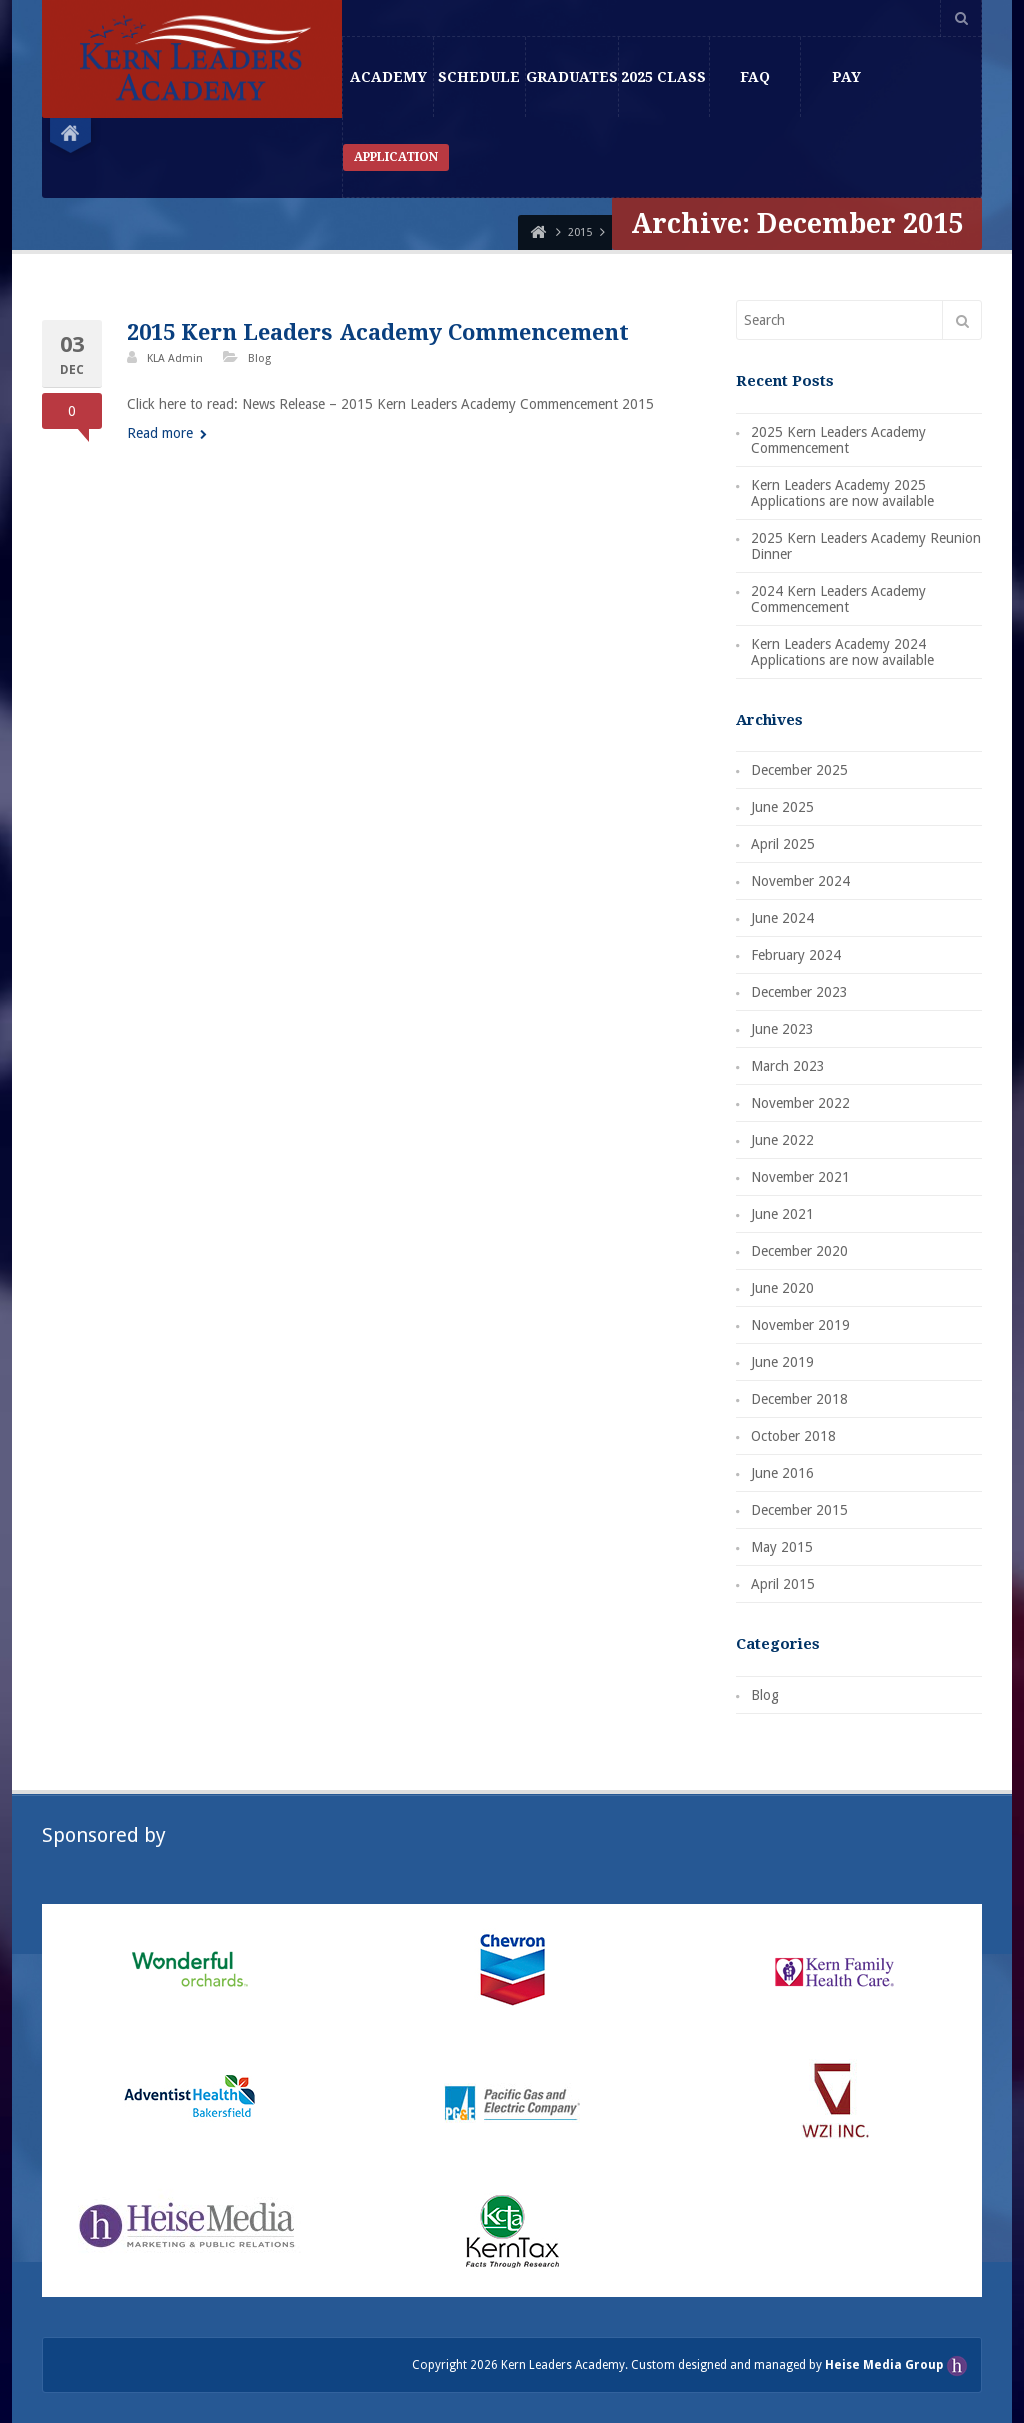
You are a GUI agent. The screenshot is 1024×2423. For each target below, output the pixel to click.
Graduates (572, 77)
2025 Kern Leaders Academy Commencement (838, 440)
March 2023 (788, 1066)
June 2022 (782, 1140)
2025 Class (663, 77)
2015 (580, 232)
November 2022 (800, 1103)
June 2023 (782, 1029)
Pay (846, 77)
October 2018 (793, 1436)
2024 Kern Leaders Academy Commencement (838, 599)
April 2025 (783, 844)
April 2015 (783, 1584)
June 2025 (782, 807)
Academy (388, 77)
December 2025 (799, 770)
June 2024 (782, 918)
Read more (167, 433)
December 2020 (799, 1251)
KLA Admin (175, 358)
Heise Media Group (885, 2365)
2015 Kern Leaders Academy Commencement (378, 332)
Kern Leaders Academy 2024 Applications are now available (842, 652)
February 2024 (796, 955)
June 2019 (782, 1362)
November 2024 (800, 881)
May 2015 (782, 1547)
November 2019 (800, 1325)
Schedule (479, 77)
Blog (259, 358)
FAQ (755, 77)
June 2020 (782, 1288)
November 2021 (800, 1177)
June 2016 (782, 1473)
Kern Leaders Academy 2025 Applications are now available (842, 493)
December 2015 (799, 1510)
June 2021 (782, 1214)
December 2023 (799, 992)
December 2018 (799, 1399)
